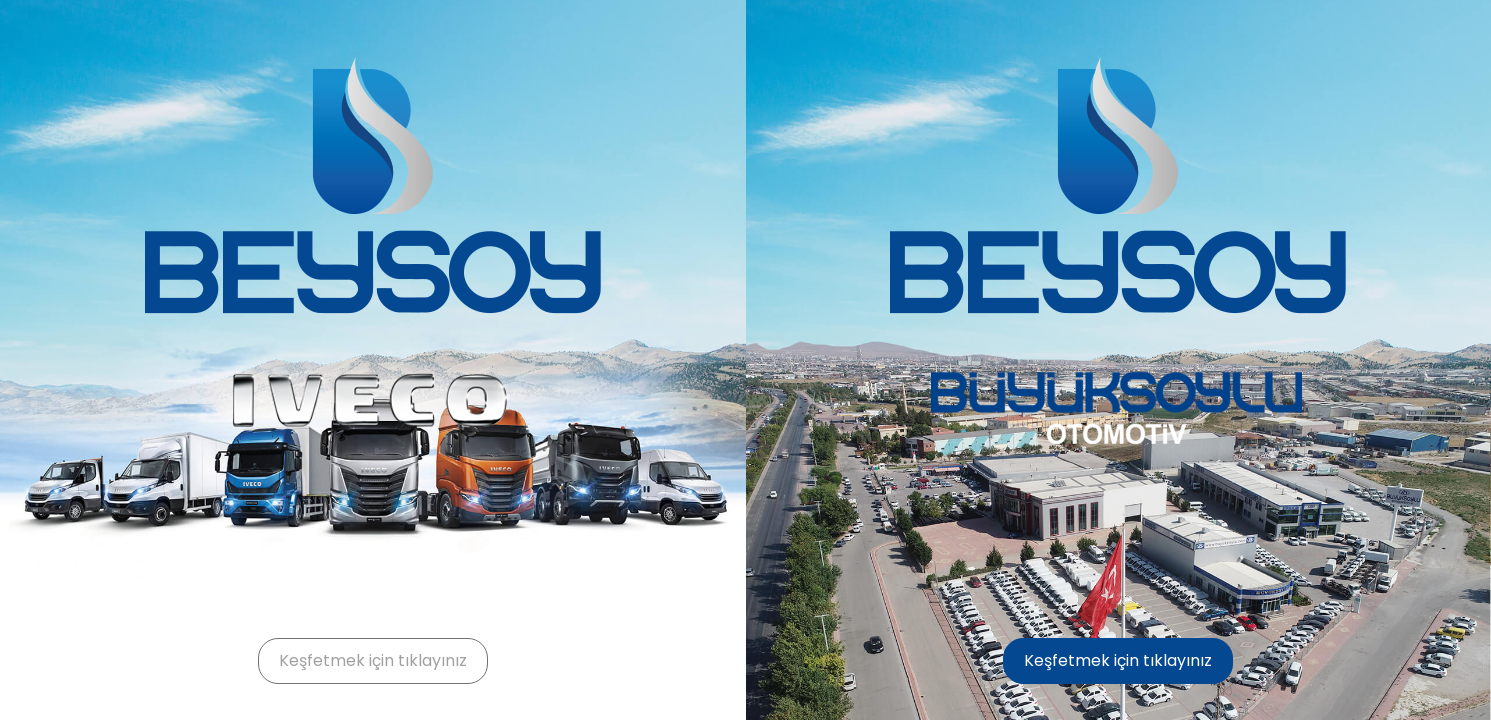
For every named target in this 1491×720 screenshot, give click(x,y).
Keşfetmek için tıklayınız (373, 660)
